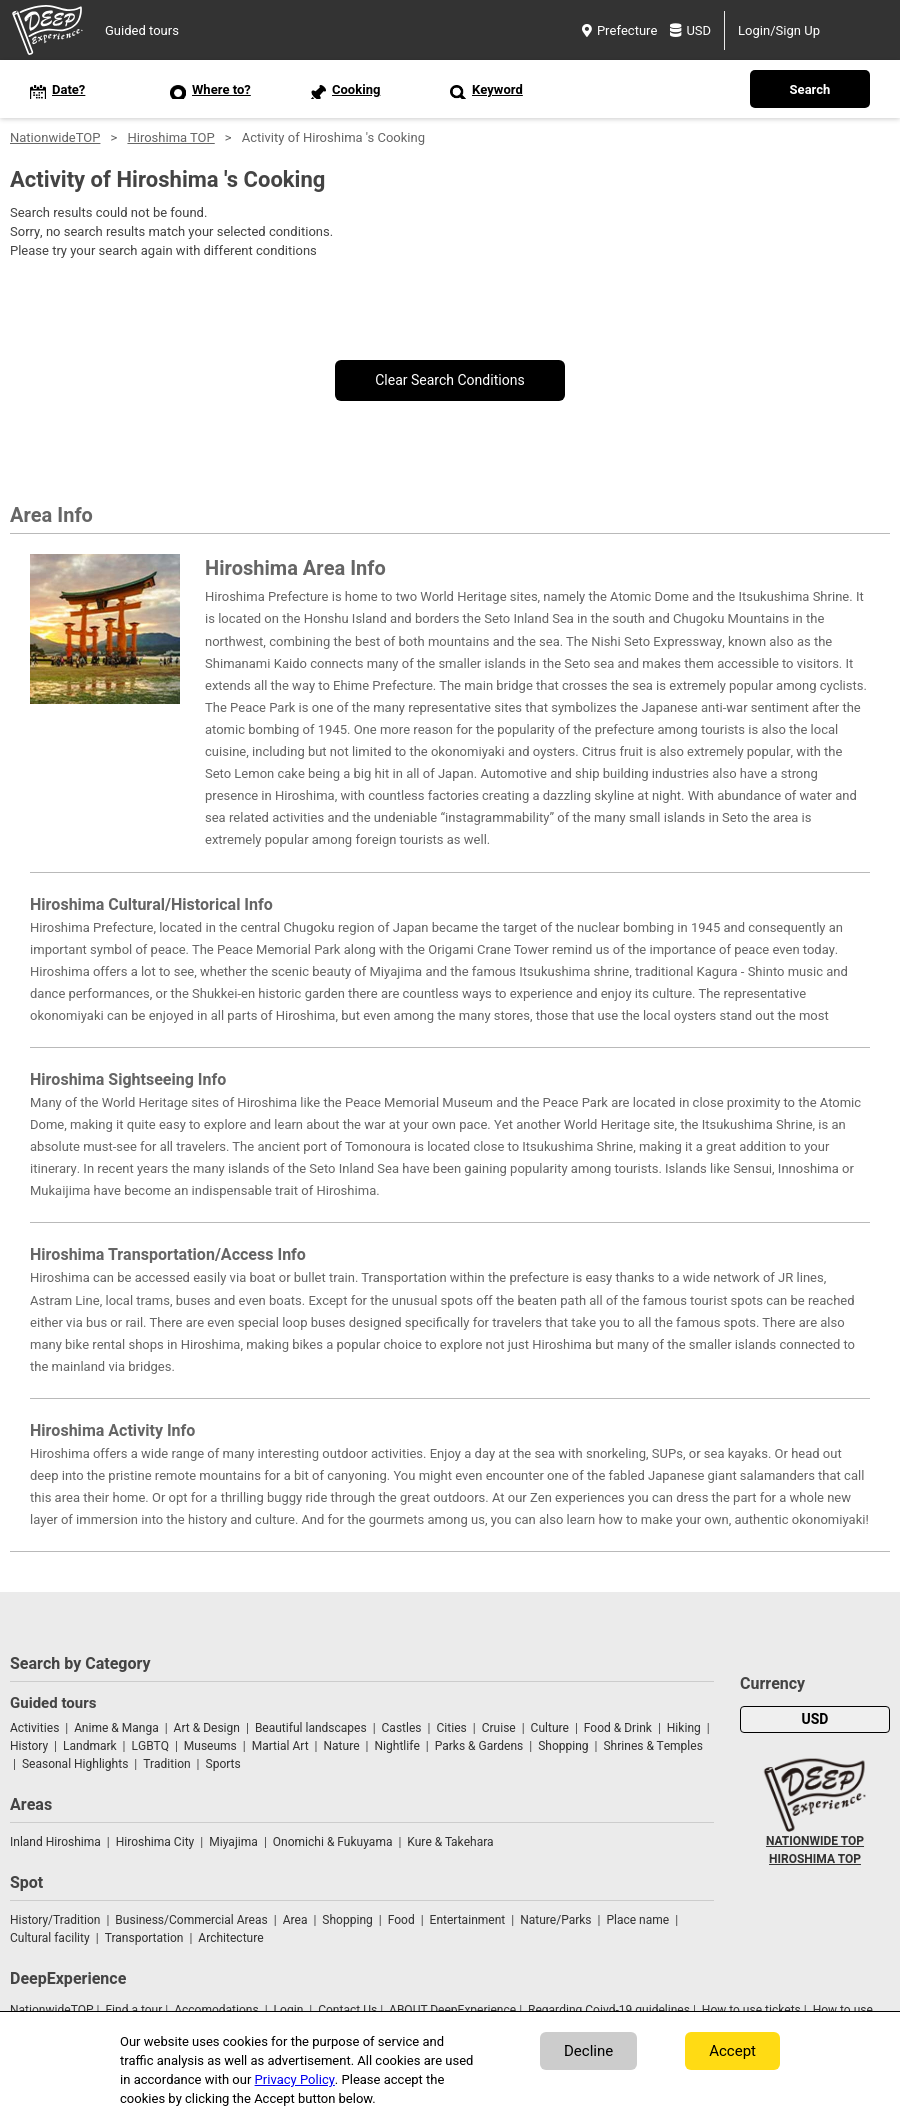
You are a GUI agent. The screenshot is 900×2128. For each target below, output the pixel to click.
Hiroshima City (155, 1842)
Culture (550, 1728)
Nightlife (396, 1746)
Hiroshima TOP (170, 137)
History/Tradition (55, 1920)
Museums (210, 1746)
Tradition (166, 1764)
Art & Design (207, 1728)
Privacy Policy (295, 2079)
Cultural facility (50, 1938)
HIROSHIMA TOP (815, 1859)
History (29, 1746)
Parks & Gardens (479, 1746)
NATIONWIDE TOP (815, 1841)
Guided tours (142, 30)
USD (690, 30)
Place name (639, 1920)
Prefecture (619, 30)
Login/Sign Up (779, 30)
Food (401, 1920)
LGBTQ (150, 1746)
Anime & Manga (116, 1728)
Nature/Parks (555, 1920)
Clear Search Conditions (450, 380)
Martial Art (280, 1746)
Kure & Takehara (450, 1842)
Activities (34, 1728)
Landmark (90, 1746)
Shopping (563, 1746)
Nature (342, 1746)
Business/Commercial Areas (191, 1920)
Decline (588, 2051)
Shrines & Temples (652, 1746)
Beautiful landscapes (311, 1728)
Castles (402, 1728)
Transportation (144, 1938)
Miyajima (233, 1842)
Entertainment (468, 1920)
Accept (732, 2051)
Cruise (499, 1728)
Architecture (230, 1938)
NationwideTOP (55, 137)
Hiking (684, 1728)
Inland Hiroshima (55, 1842)
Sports (223, 1764)
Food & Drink (618, 1728)
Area (295, 1920)
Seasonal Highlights (75, 1764)
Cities (451, 1728)
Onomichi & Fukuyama (333, 1842)
